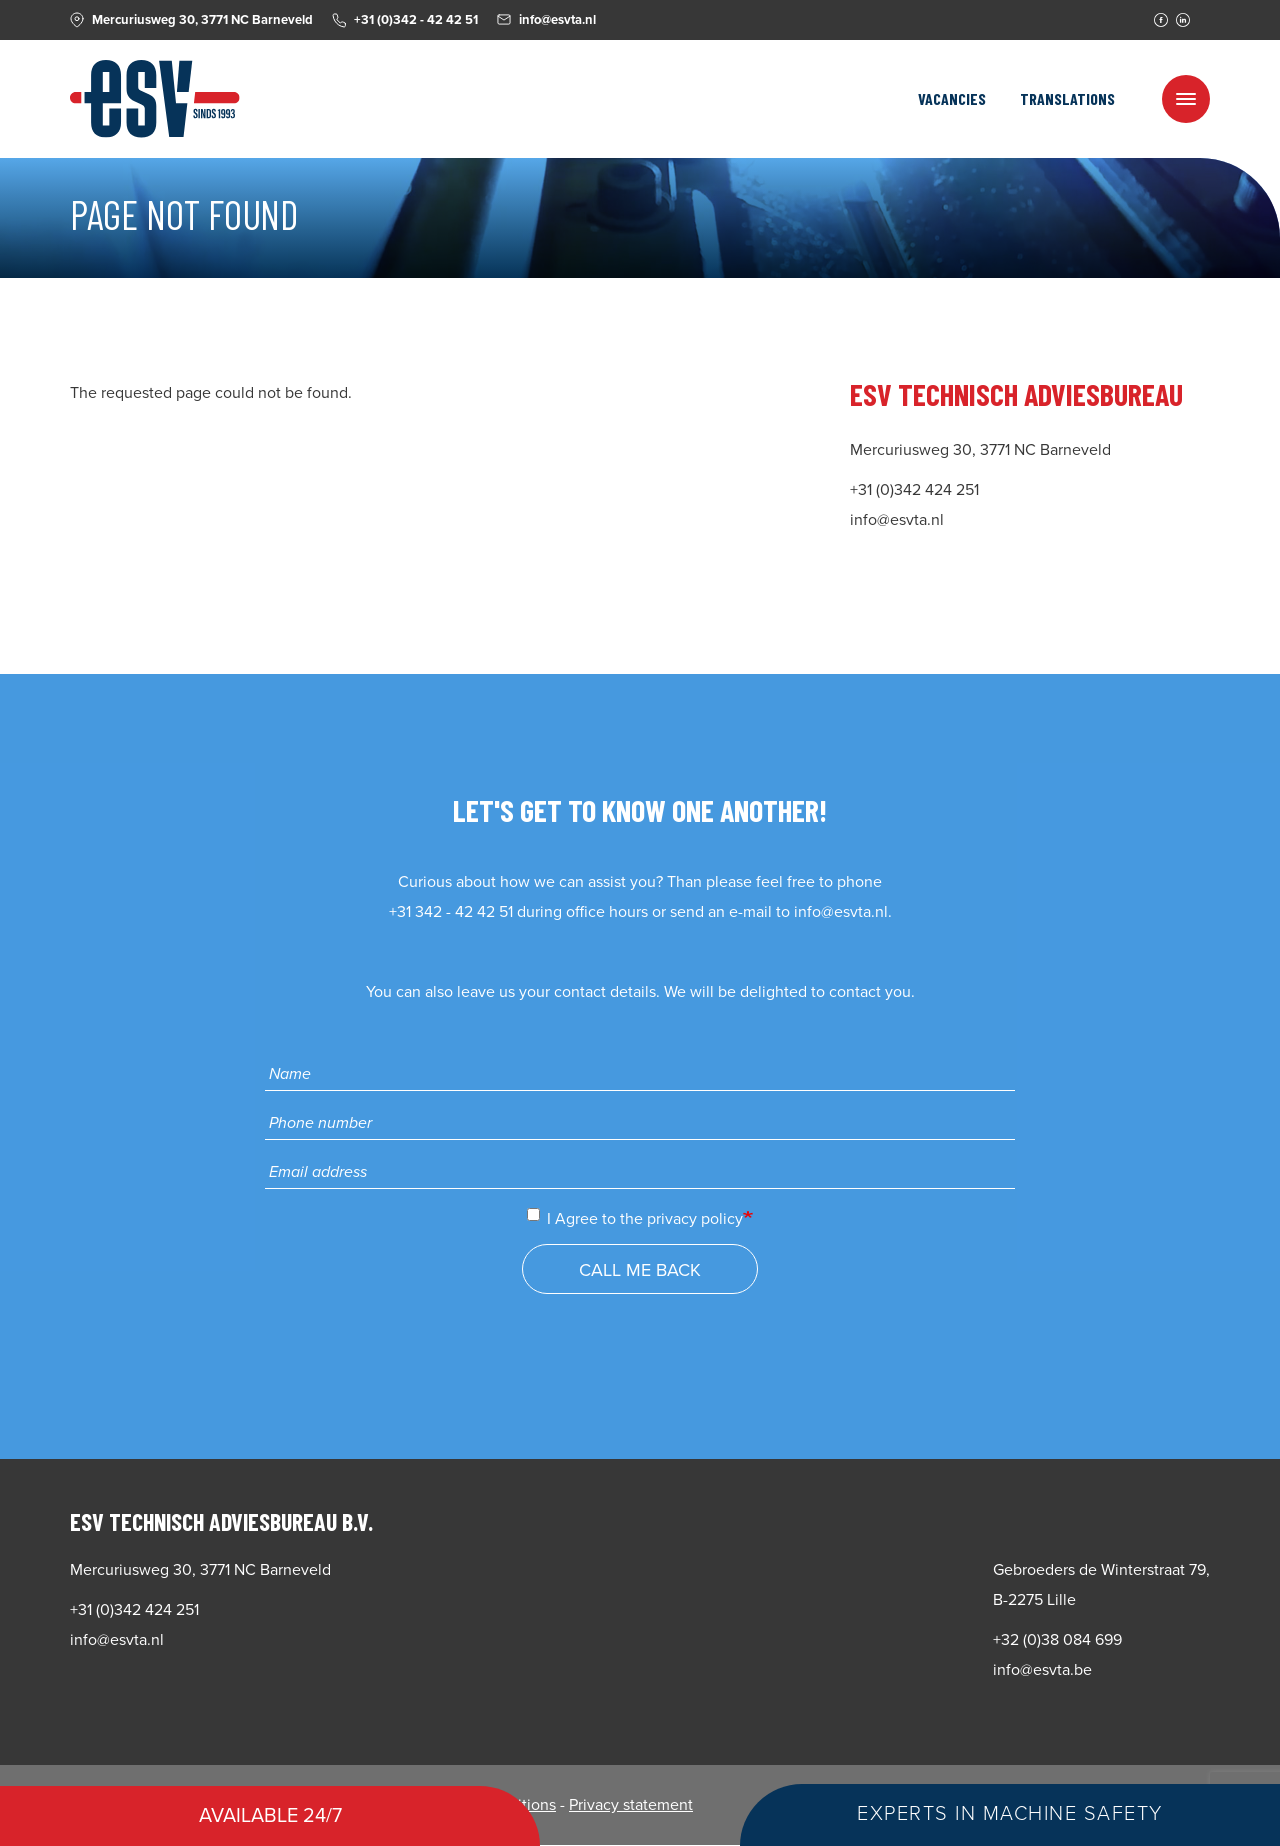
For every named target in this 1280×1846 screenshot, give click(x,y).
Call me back (640, 1270)
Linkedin (1183, 20)
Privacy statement (631, 1805)
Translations (1067, 98)
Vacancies (952, 98)
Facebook (1161, 20)
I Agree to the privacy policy (635, 1218)
